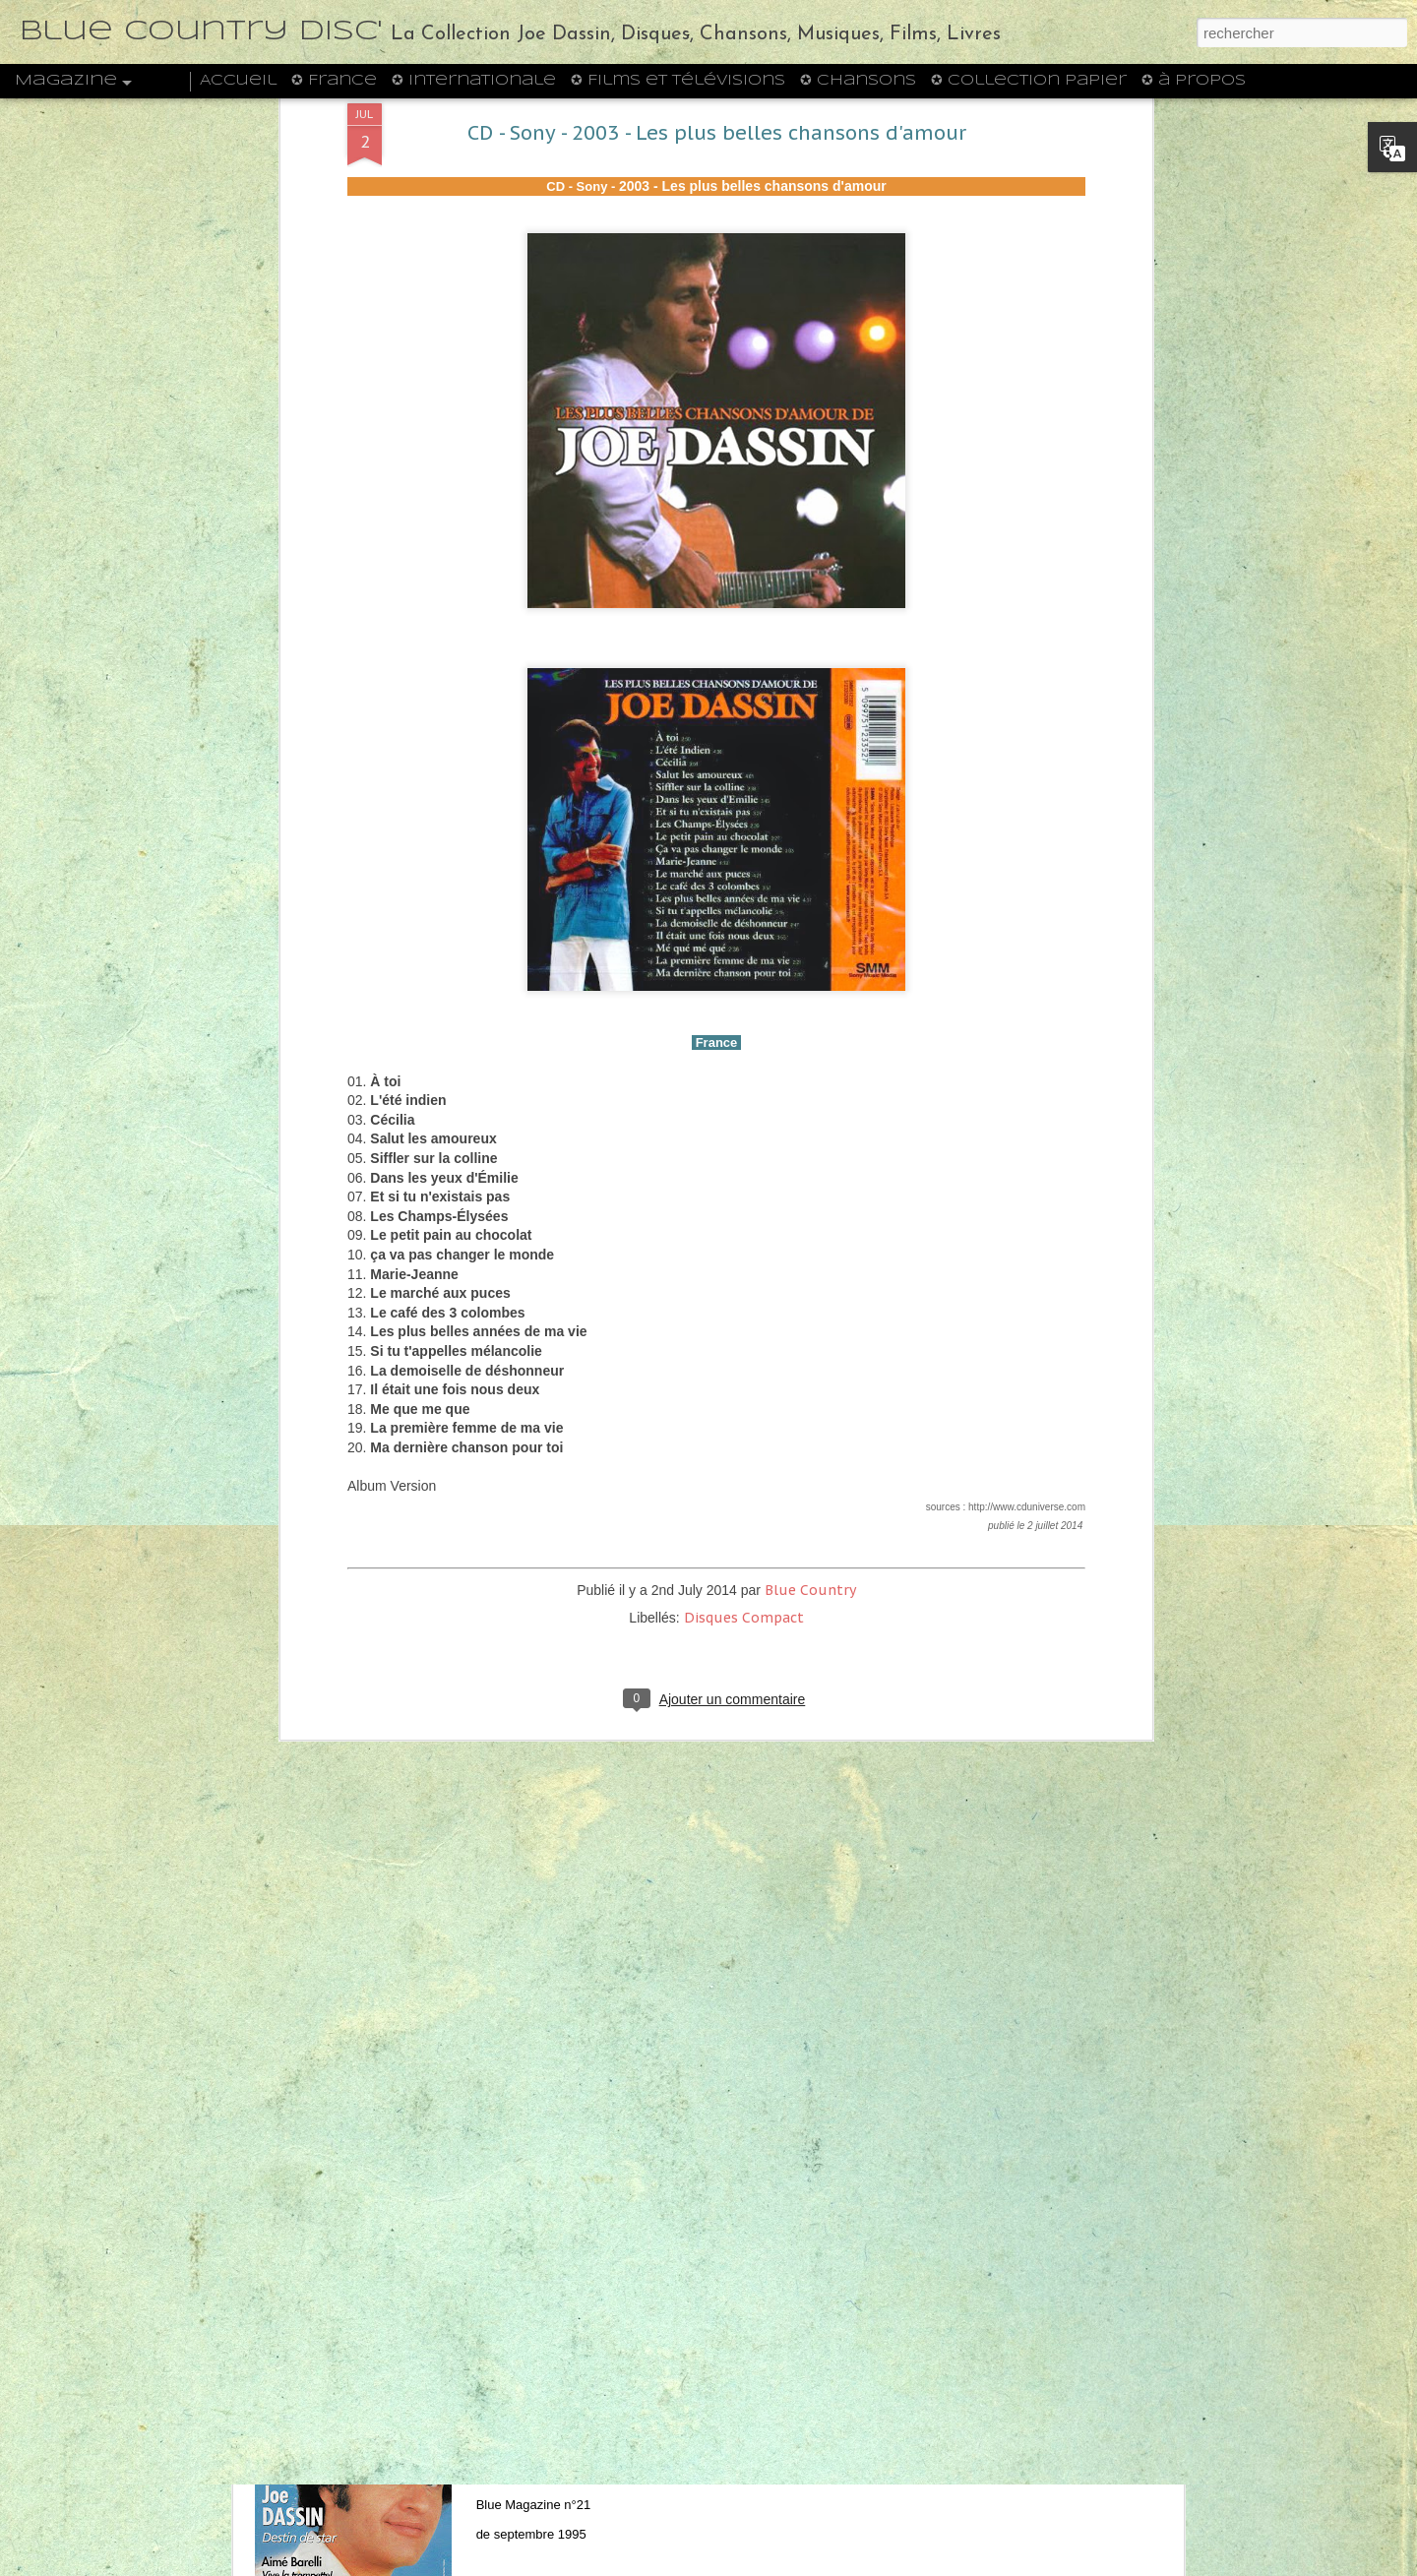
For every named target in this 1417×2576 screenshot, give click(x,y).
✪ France (334, 81)
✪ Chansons (858, 81)
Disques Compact (744, 1198)
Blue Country (810, 1171)
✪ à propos (1193, 81)
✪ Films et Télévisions (678, 81)
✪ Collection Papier (1029, 81)
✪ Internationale (474, 81)
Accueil (238, 81)
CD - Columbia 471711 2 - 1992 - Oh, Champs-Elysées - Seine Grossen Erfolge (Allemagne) (687, 1744)
